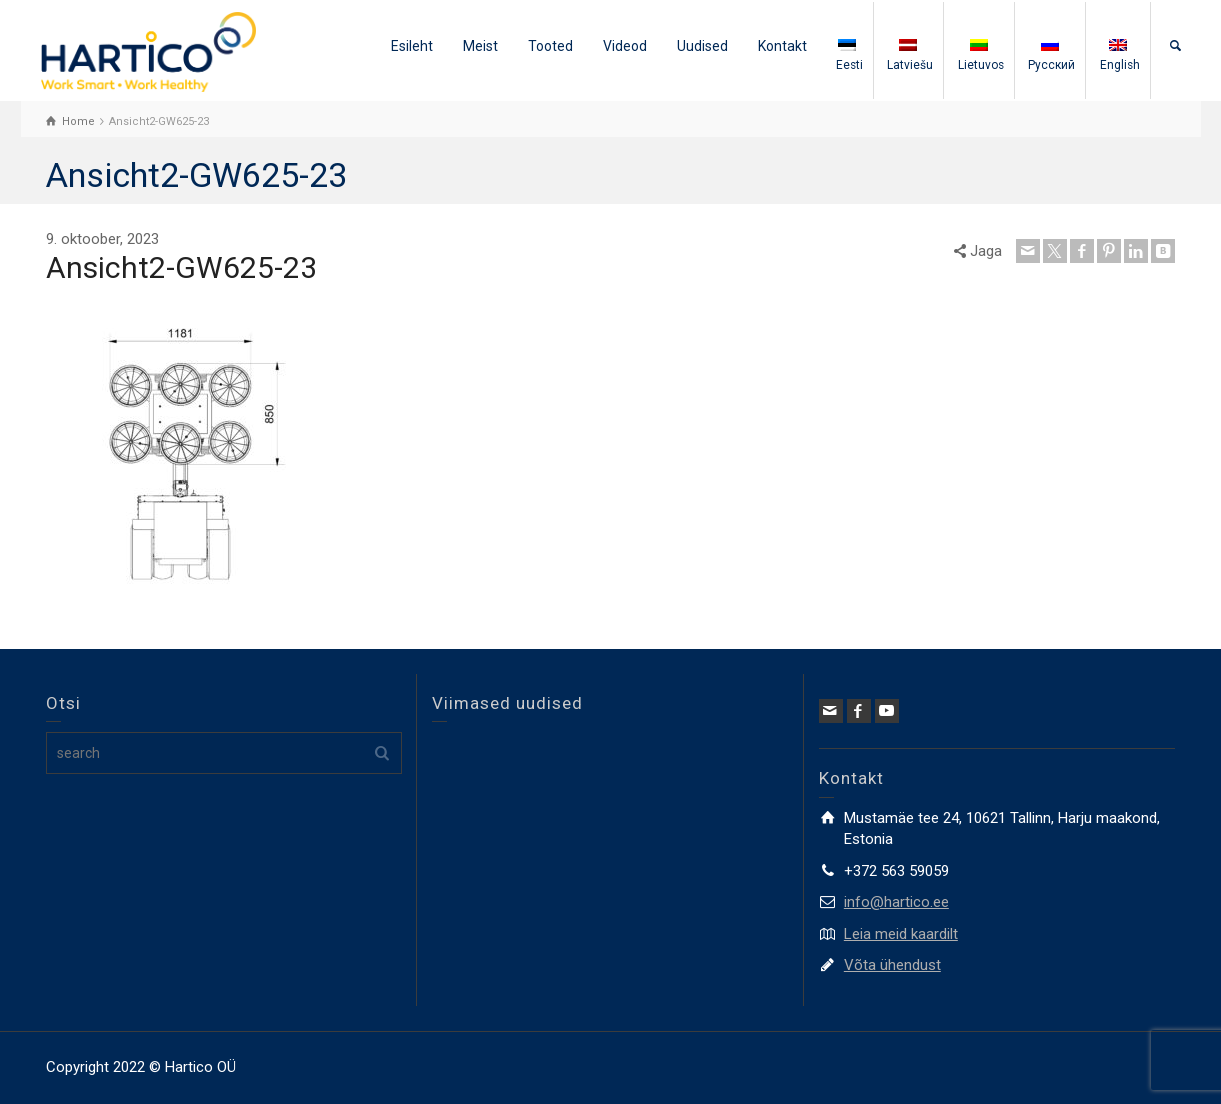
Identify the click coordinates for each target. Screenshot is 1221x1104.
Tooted (550, 46)
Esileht (412, 46)
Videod (625, 46)
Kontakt (782, 46)
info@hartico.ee (896, 902)
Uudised (702, 46)
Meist (480, 46)
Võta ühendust (892, 965)
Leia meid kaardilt (901, 934)
